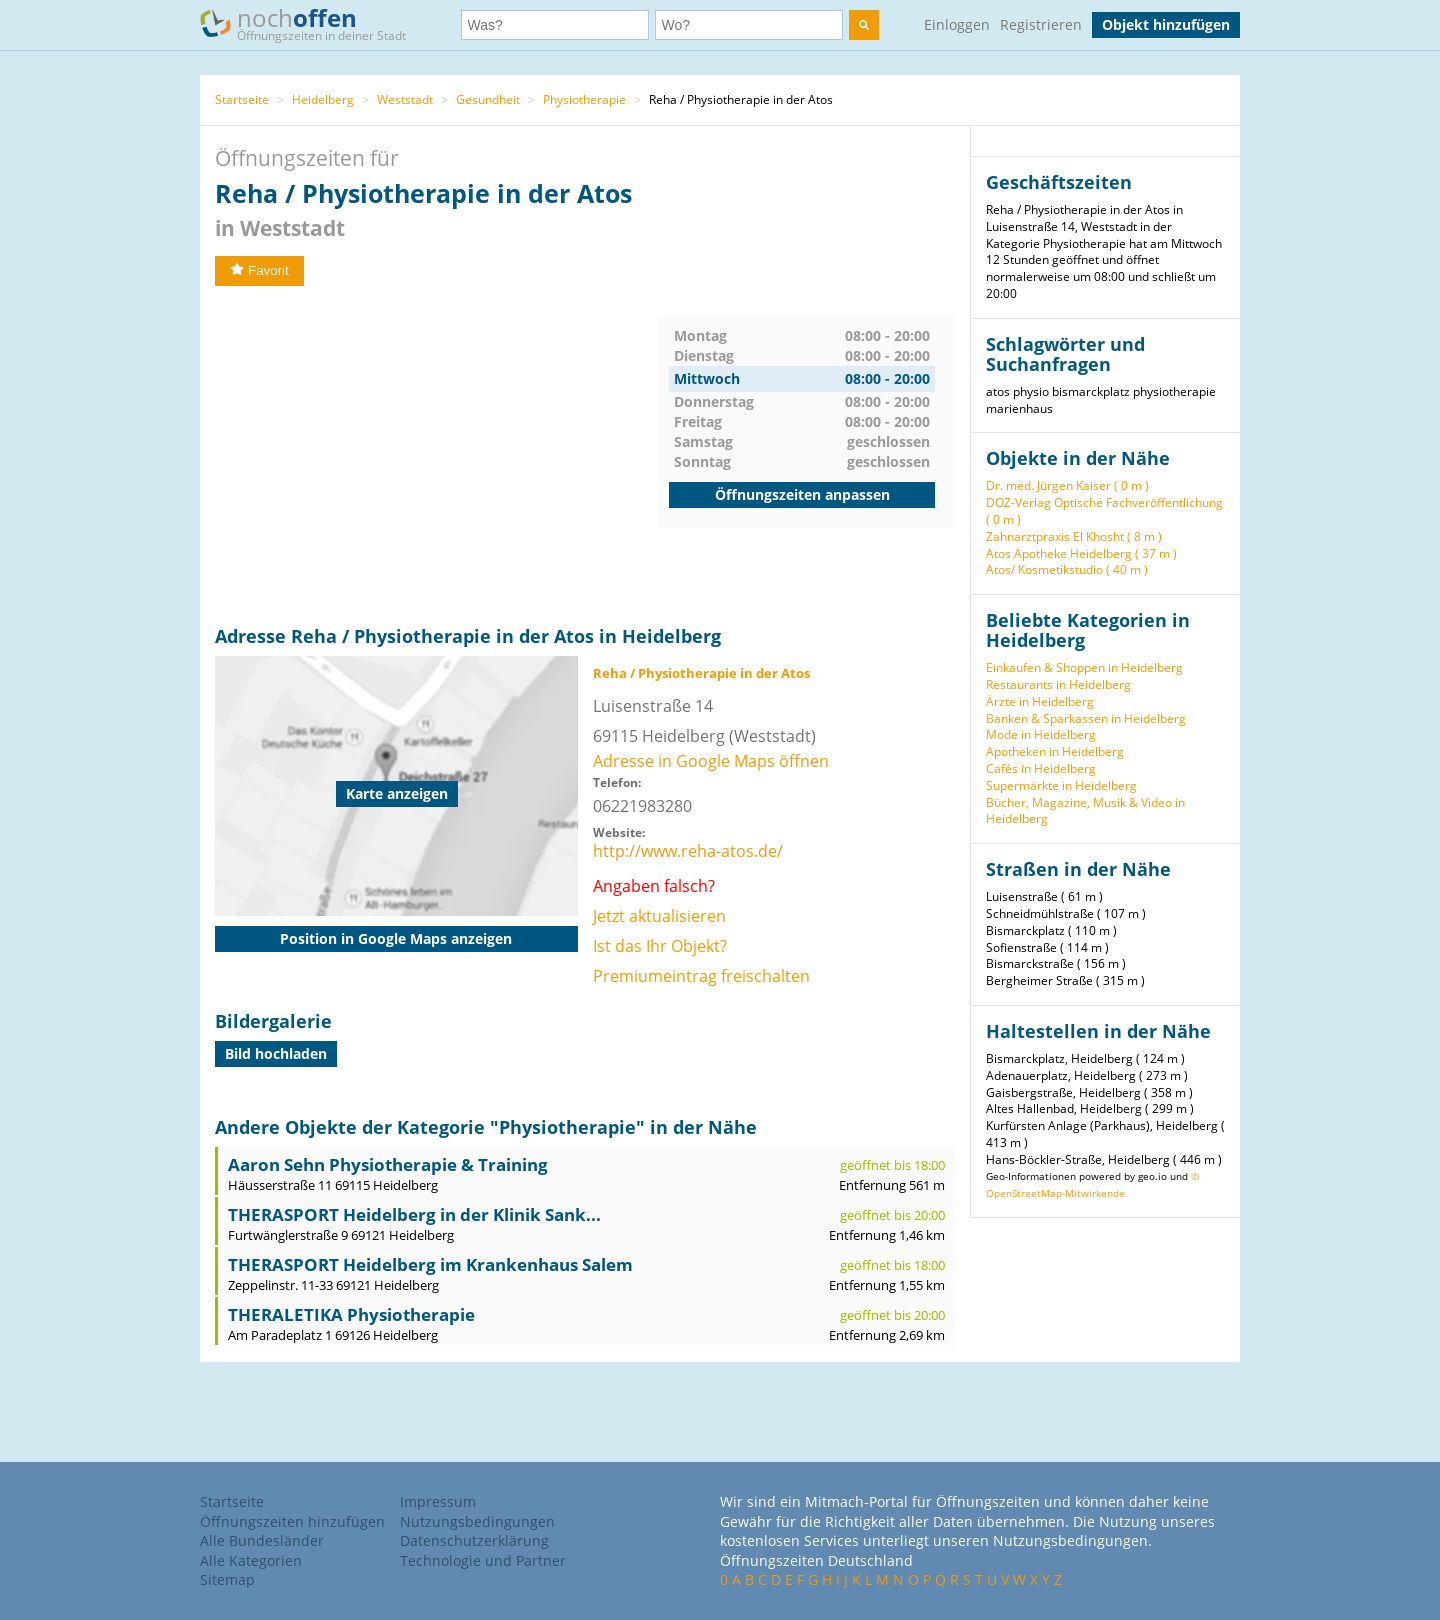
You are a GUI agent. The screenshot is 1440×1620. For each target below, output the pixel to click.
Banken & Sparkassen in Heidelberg (1086, 718)
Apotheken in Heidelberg (1055, 751)
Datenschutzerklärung (474, 1540)
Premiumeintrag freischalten (701, 976)
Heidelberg (323, 99)
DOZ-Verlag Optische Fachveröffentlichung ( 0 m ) (1104, 511)
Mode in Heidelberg (1041, 734)
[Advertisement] (437, 456)
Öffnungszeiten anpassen (802, 494)
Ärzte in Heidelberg (1040, 701)
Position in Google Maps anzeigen (396, 938)
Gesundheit (488, 99)
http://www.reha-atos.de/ (688, 851)
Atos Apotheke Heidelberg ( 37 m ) (1081, 553)
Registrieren (1041, 24)
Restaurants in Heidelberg (1058, 684)
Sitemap (227, 1579)
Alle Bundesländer (262, 1540)
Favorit (259, 270)
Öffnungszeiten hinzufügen (292, 1521)
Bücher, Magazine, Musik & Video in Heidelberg (1085, 811)
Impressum (438, 1501)
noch (312, 23)
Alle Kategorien (251, 1560)
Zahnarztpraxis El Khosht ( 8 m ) (1074, 536)
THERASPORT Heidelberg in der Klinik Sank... (414, 1214)
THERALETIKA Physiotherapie (351, 1314)
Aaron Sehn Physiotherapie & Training (388, 1164)
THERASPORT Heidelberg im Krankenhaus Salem (430, 1264)
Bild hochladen (276, 1053)
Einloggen (957, 24)
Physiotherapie (584, 99)
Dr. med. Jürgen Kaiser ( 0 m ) (1067, 485)
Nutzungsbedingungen (477, 1521)
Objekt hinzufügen (1166, 24)
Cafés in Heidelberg (1041, 768)
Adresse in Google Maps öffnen (711, 761)
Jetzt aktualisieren (659, 916)
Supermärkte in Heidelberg (1061, 785)
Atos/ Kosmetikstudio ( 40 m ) (1067, 569)
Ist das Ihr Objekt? (660, 946)
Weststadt (405, 99)
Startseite (242, 99)
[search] (864, 25)
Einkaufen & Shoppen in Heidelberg (1084, 667)
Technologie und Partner (483, 1560)
